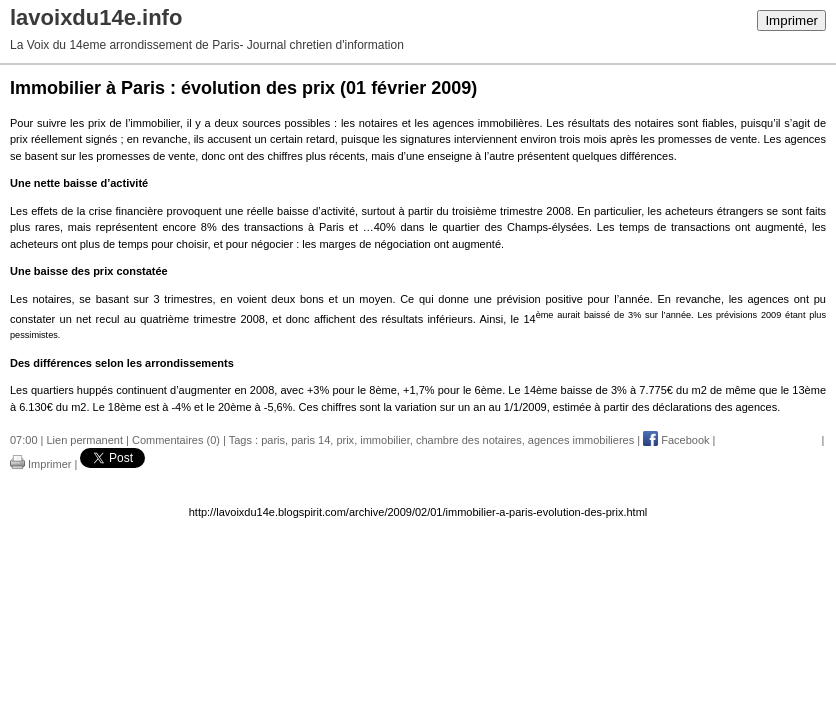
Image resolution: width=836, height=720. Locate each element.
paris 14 (310, 440)
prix (345, 440)
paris (273, 440)
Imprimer (791, 20)
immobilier (385, 440)
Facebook (676, 440)
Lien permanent (85, 440)
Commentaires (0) (176, 440)
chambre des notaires (469, 440)
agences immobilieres (581, 440)
